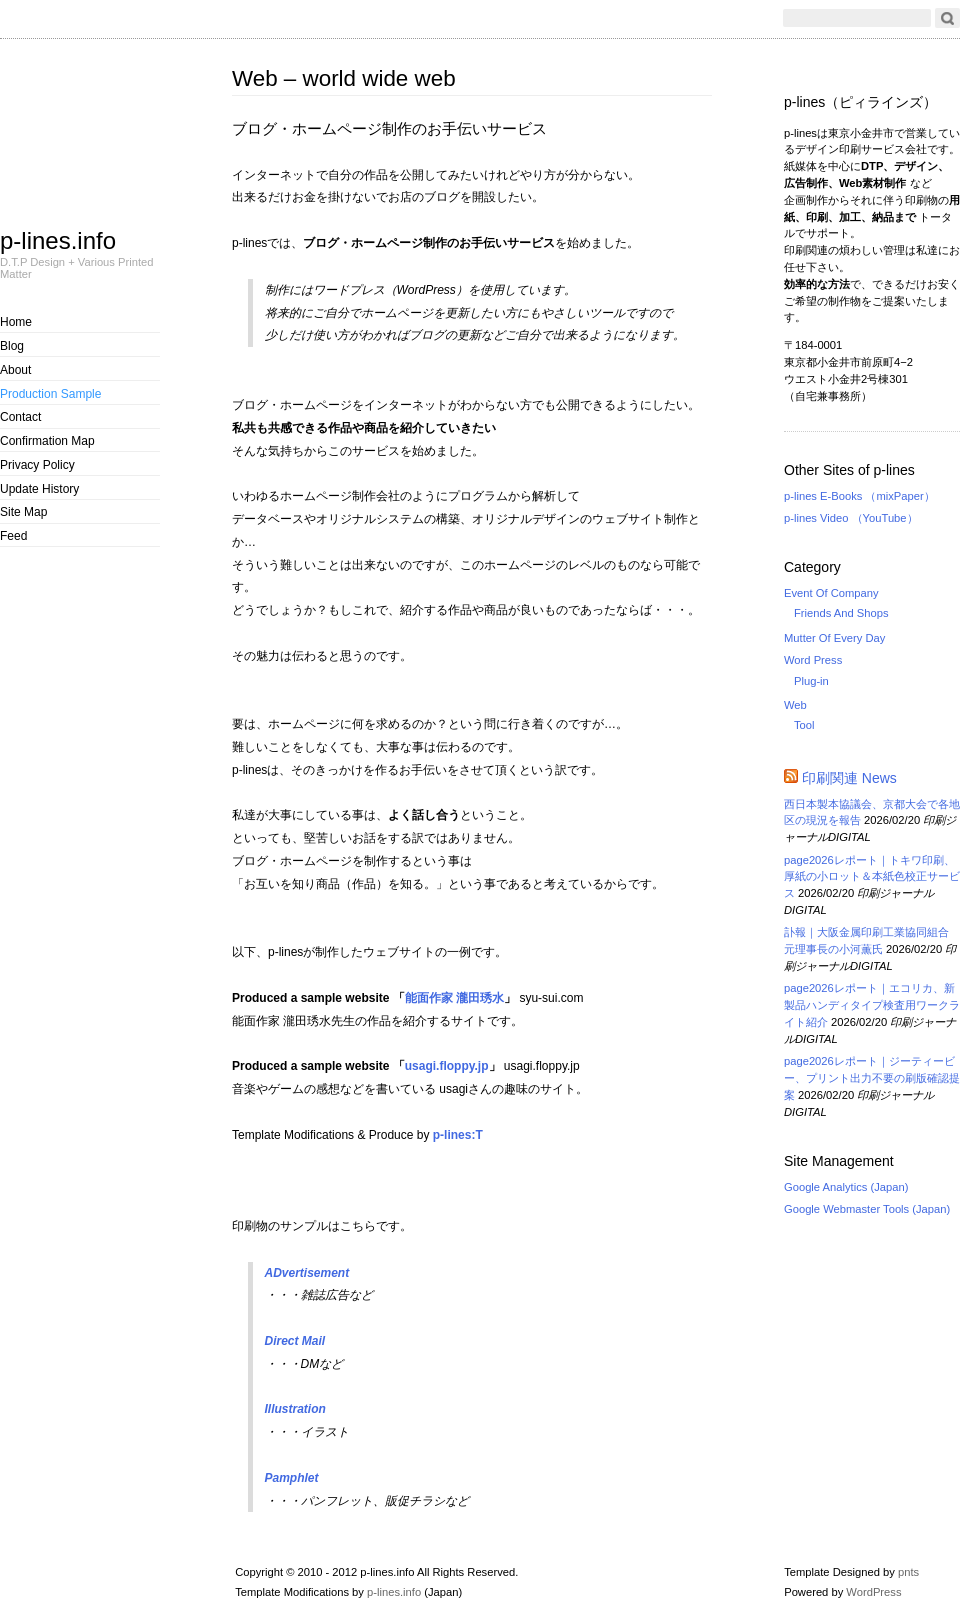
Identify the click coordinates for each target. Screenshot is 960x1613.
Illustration (295, 1409)
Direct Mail (295, 1341)
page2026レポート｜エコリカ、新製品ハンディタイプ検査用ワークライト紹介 (872, 1005)
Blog (12, 346)
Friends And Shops (841, 613)
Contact (20, 417)
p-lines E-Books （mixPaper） (859, 496)
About (15, 370)
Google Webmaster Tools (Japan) (867, 1209)
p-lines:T (458, 1135)
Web (795, 705)
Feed (13, 536)
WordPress (873, 1592)
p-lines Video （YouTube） (851, 518)
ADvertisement (307, 1273)
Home (16, 322)
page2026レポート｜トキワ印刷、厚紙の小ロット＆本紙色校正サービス (872, 877)
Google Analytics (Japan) (846, 1187)
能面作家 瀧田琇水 (454, 998)
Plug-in (811, 681)
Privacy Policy (37, 465)
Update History (39, 489)
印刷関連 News (849, 778)
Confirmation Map (47, 441)
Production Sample (50, 394)
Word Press (813, 660)
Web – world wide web (344, 78)
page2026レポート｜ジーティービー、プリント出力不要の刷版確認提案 (872, 1078)
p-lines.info (58, 240)
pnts (908, 1572)
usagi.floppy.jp (447, 1066)
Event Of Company (831, 593)
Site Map (23, 512)
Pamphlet (292, 1478)
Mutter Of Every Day (834, 638)
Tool (804, 725)
